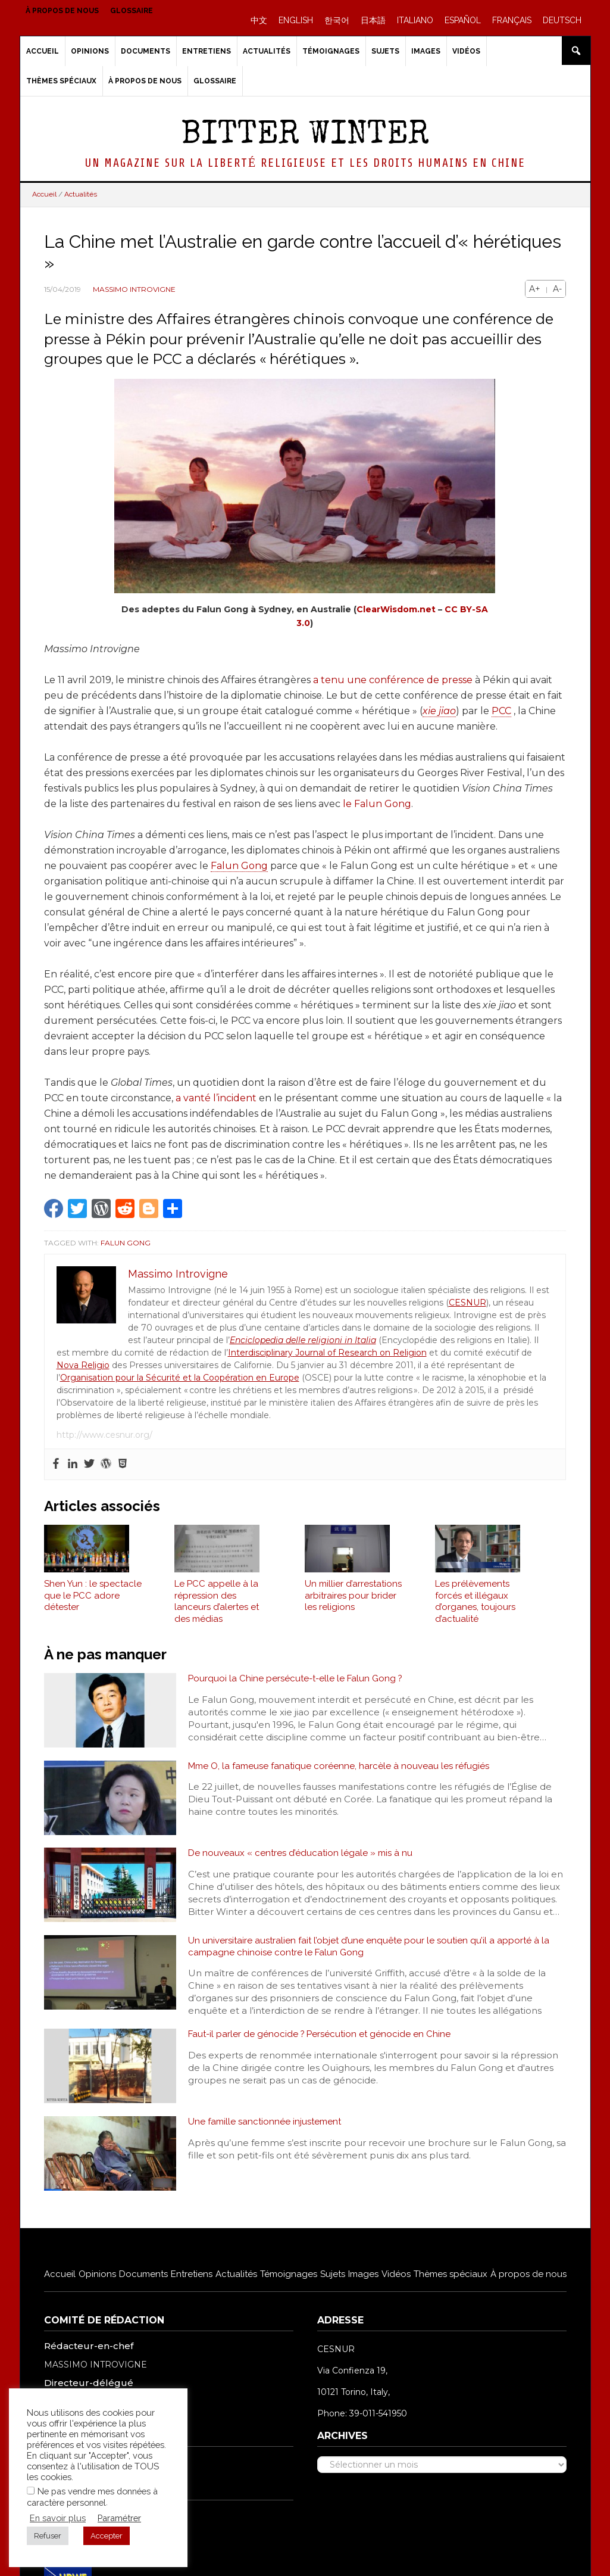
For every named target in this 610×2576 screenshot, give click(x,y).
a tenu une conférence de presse (393, 680)
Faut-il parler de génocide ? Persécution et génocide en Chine (322, 2045)
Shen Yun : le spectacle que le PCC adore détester (93, 1603)
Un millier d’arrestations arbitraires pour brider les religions (353, 1603)
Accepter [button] (106, 2535)
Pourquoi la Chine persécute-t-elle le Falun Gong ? (298, 1686)
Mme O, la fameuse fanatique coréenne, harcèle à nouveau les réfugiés (343, 1774)
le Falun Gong (377, 803)
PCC (501, 711)
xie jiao (439, 711)
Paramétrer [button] (119, 2518)
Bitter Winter (305, 136)
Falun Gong (239, 865)
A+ (534, 289)
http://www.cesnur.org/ (104, 1434)
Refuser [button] (47, 2535)
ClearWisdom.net (396, 609)
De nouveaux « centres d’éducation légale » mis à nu (303, 1861)
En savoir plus (58, 2518)
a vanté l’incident (216, 1098)
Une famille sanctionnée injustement (267, 2133)
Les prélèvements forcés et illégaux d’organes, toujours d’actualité (475, 1609)
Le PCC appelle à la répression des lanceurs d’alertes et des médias (216, 1609)
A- (557, 289)
